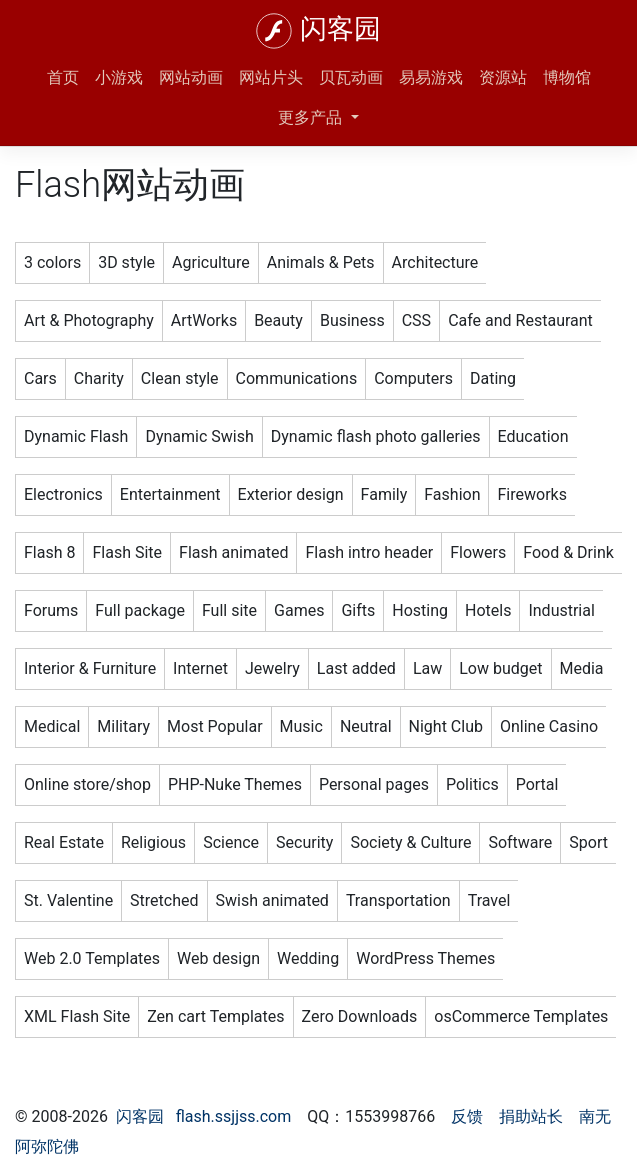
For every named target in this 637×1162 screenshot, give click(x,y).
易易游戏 (431, 77)
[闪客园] (274, 31)
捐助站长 (531, 1116)
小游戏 (119, 77)
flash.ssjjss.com (234, 1116)
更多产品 (312, 117)
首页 (63, 77)
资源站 (503, 77)
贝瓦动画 (351, 77)
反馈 (467, 1116)
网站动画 (191, 77)
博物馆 (567, 77)
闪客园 (340, 29)
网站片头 (271, 77)
